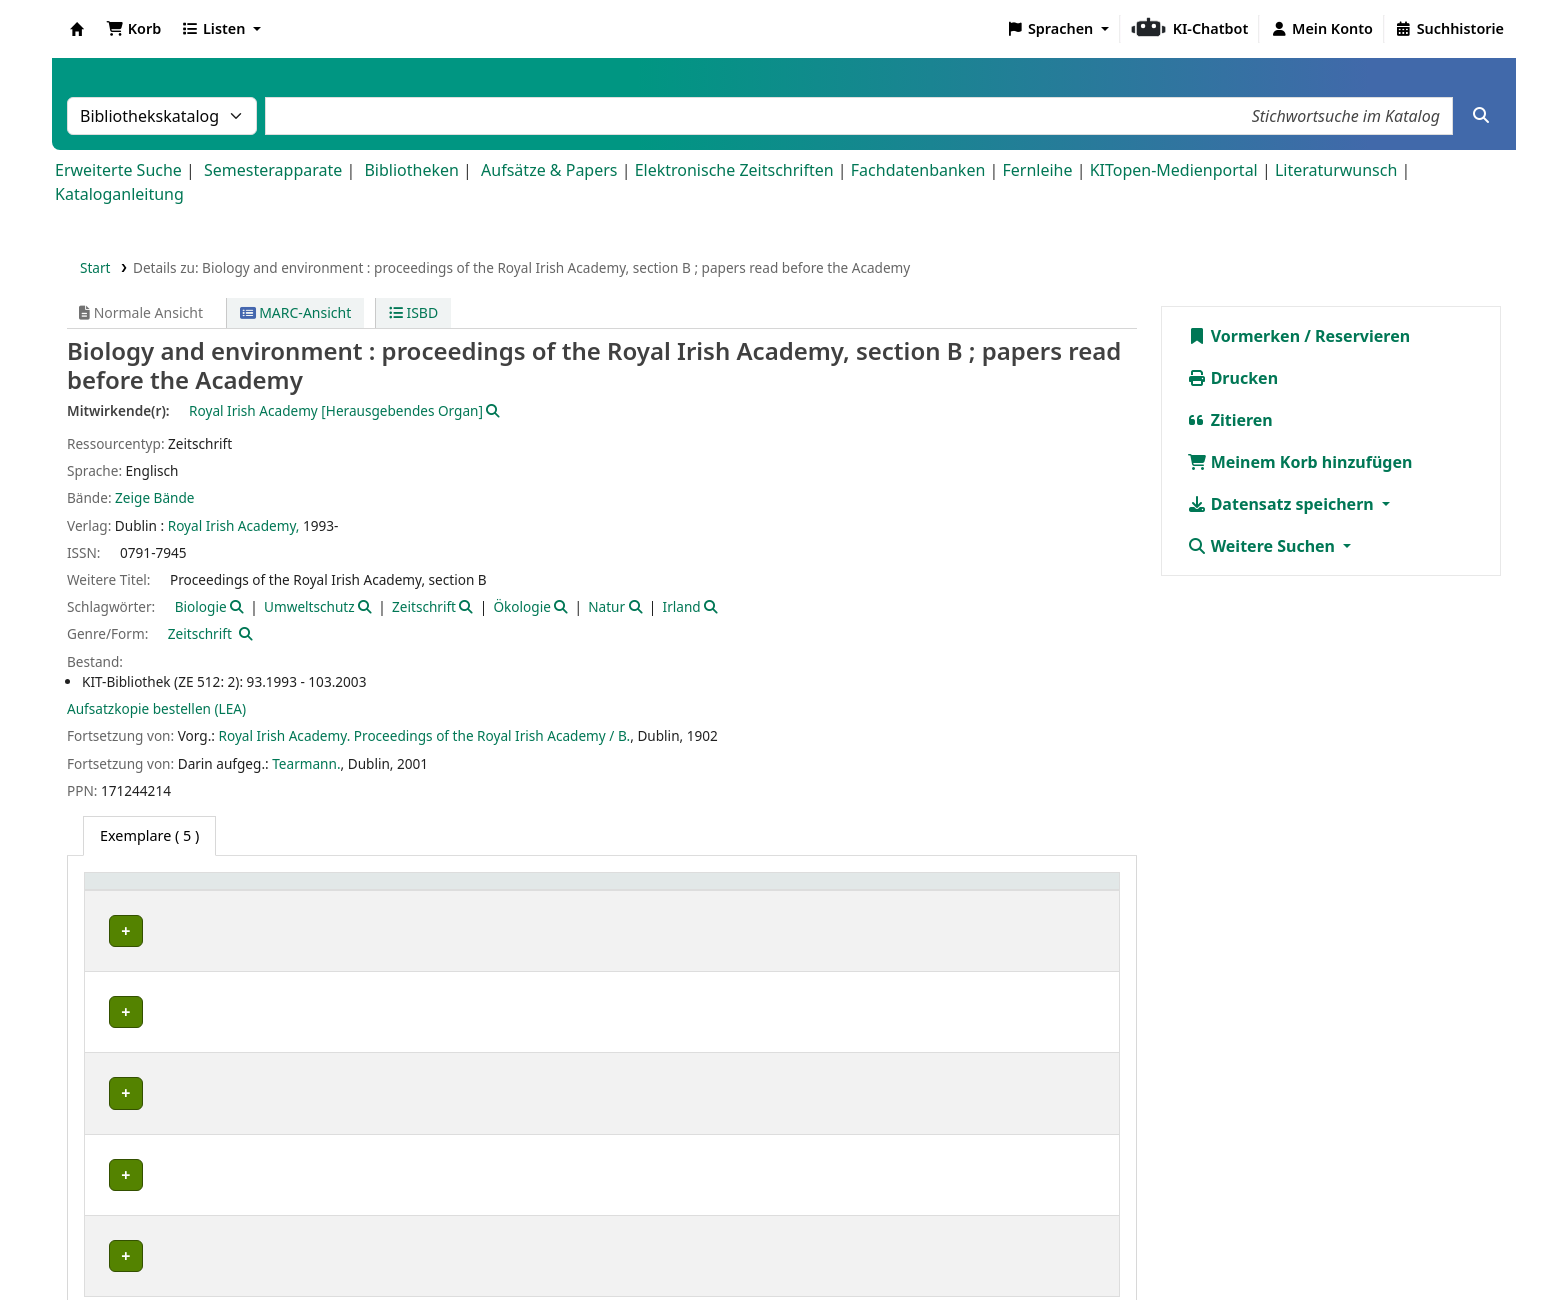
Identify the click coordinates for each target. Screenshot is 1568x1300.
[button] (133, 29)
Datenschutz (798, 1243)
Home (609, 1243)
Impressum (691, 1243)
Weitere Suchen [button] (1263, 546)
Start (95, 267)
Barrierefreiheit (919, 1243)
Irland (682, 606)
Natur (606, 606)
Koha (77, 29)
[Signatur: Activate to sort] (728, 891)
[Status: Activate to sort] (995, 891)
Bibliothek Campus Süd (180, 930)
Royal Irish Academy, (234, 525)
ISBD (413, 312)
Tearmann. (306, 763)
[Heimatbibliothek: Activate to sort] (218, 891)
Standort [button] (390, 891)
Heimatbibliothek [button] (156, 891)
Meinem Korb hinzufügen (1300, 462)
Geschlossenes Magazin (434, 930)
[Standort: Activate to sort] (466, 891)
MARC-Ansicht (296, 312)
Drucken (1233, 378)
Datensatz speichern (1282, 504)
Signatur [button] (621, 891)
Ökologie (521, 606)
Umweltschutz (309, 606)
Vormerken (1244, 336)
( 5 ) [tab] (149, 835)
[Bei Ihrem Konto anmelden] (1321, 29)
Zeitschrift (424, 606)
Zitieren (1230, 420)
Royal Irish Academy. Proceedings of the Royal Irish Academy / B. (424, 735)
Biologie (201, 606)
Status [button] (904, 891)
